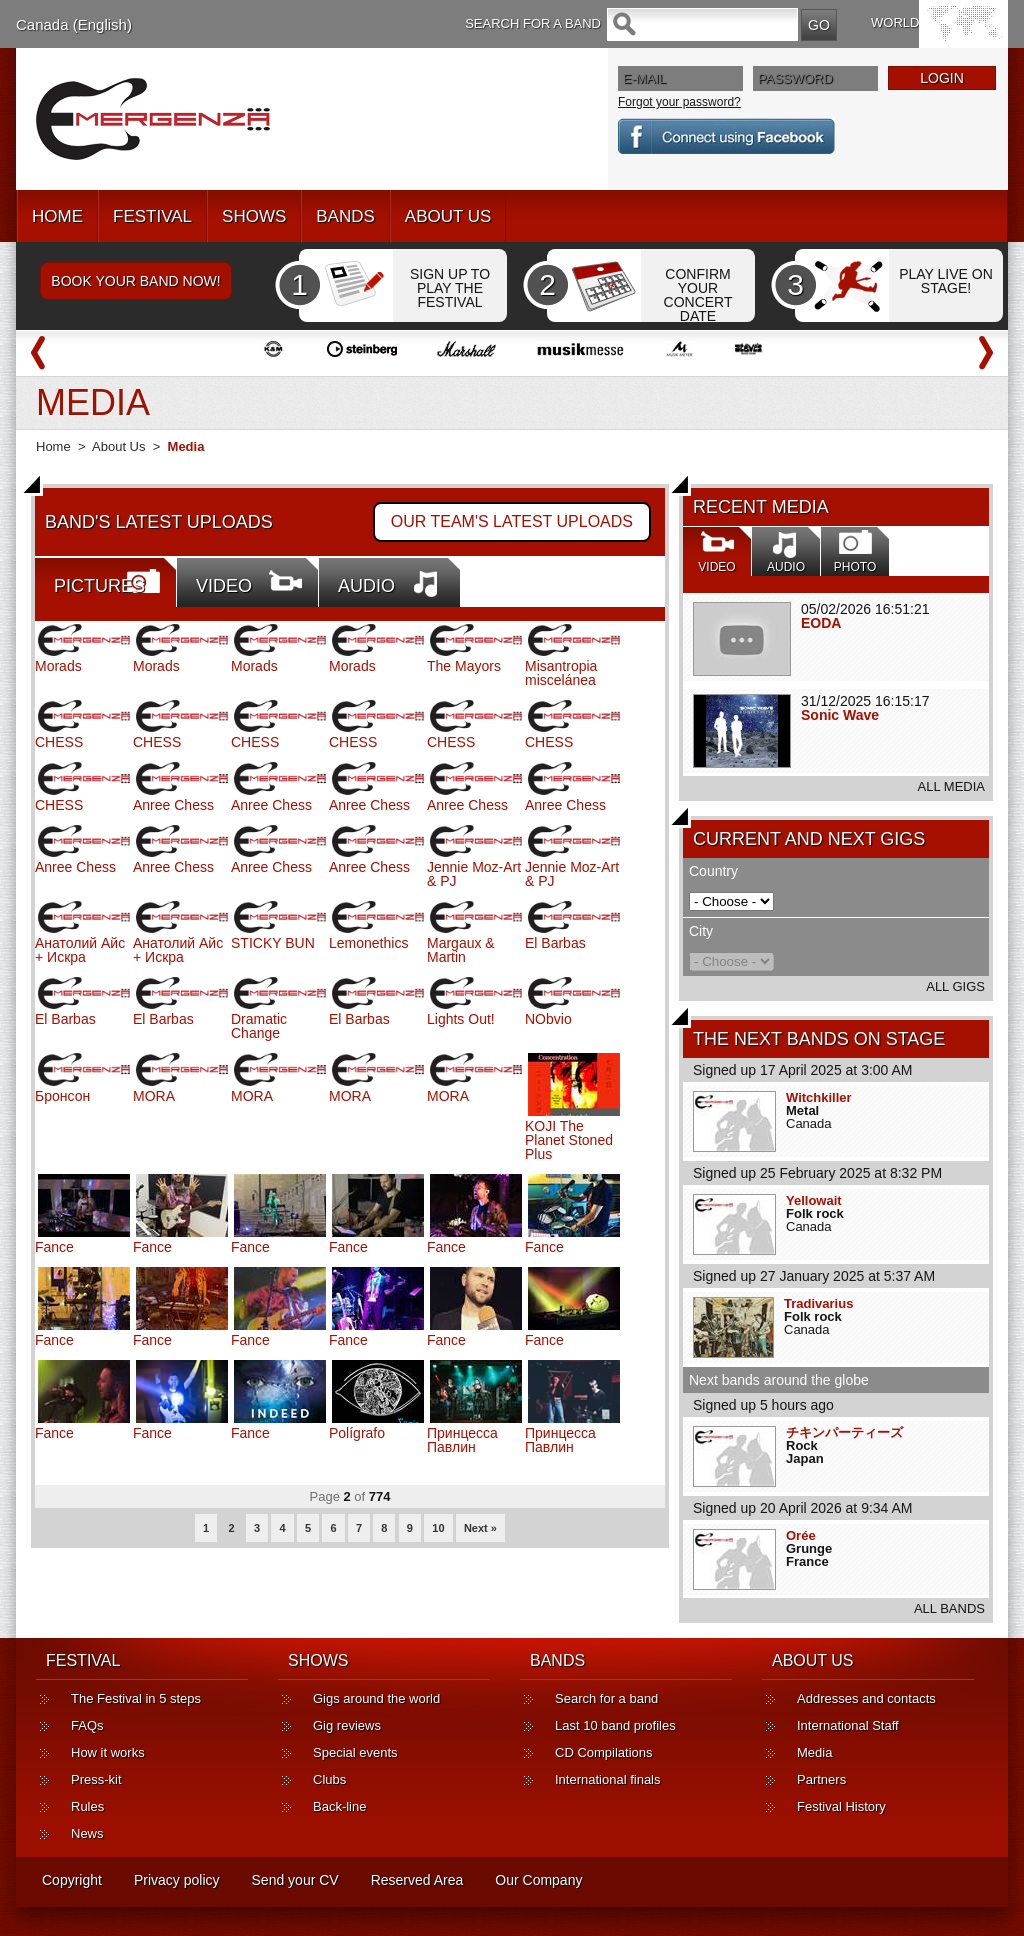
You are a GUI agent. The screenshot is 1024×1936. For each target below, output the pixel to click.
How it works (108, 1752)
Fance (54, 1247)
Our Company (538, 1880)
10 (438, 1528)
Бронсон (62, 1096)
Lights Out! (461, 1019)
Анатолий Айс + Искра (80, 950)
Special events (355, 1752)
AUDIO (366, 586)
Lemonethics (368, 943)
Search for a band (606, 1698)
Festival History (841, 1806)
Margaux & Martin (461, 950)
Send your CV (295, 1880)
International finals (608, 1779)
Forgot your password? (679, 102)
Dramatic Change (259, 1026)
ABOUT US (448, 216)
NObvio (548, 1019)
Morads (58, 666)
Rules (87, 1806)
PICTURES (99, 586)
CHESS (59, 742)
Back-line (339, 1806)
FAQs (87, 1725)
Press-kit (96, 1779)
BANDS (345, 216)
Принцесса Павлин (462, 1440)
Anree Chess (173, 805)
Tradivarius (818, 1303)
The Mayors (464, 666)
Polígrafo (357, 1433)
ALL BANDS (949, 1608)
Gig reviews (347, 1725)
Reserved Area (417, 1880)
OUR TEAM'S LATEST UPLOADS (512, 521)
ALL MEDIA (951, 786)
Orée (801, 1535)
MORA (154, 1096)
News (87, 1833)
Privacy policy (177, 1880)
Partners (821, 1779)
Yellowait (814, 1200)
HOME (57, 216)
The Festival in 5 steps (136, 1698)
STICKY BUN (273, 943)
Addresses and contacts (866, 1698)
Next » (480, 1528)
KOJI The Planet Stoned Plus (569, 1140)
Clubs (329, 1779)
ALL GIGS (955, 986)
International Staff (848, 1725)
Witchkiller (819, 1097)
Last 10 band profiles (615, 1725)
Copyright (72, 1880)
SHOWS (254, 216)
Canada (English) (74, 24)
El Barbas (555, 943)
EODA (821, 623)
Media (814, 1752)
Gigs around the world (376, 1698)
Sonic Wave (840, 715)
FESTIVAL (152, 216)
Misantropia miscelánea (561, 673)
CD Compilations (604, 1752)
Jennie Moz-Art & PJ (474, 874)
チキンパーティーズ (844, 1432)
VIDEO (224, 586)
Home (53, 446)
